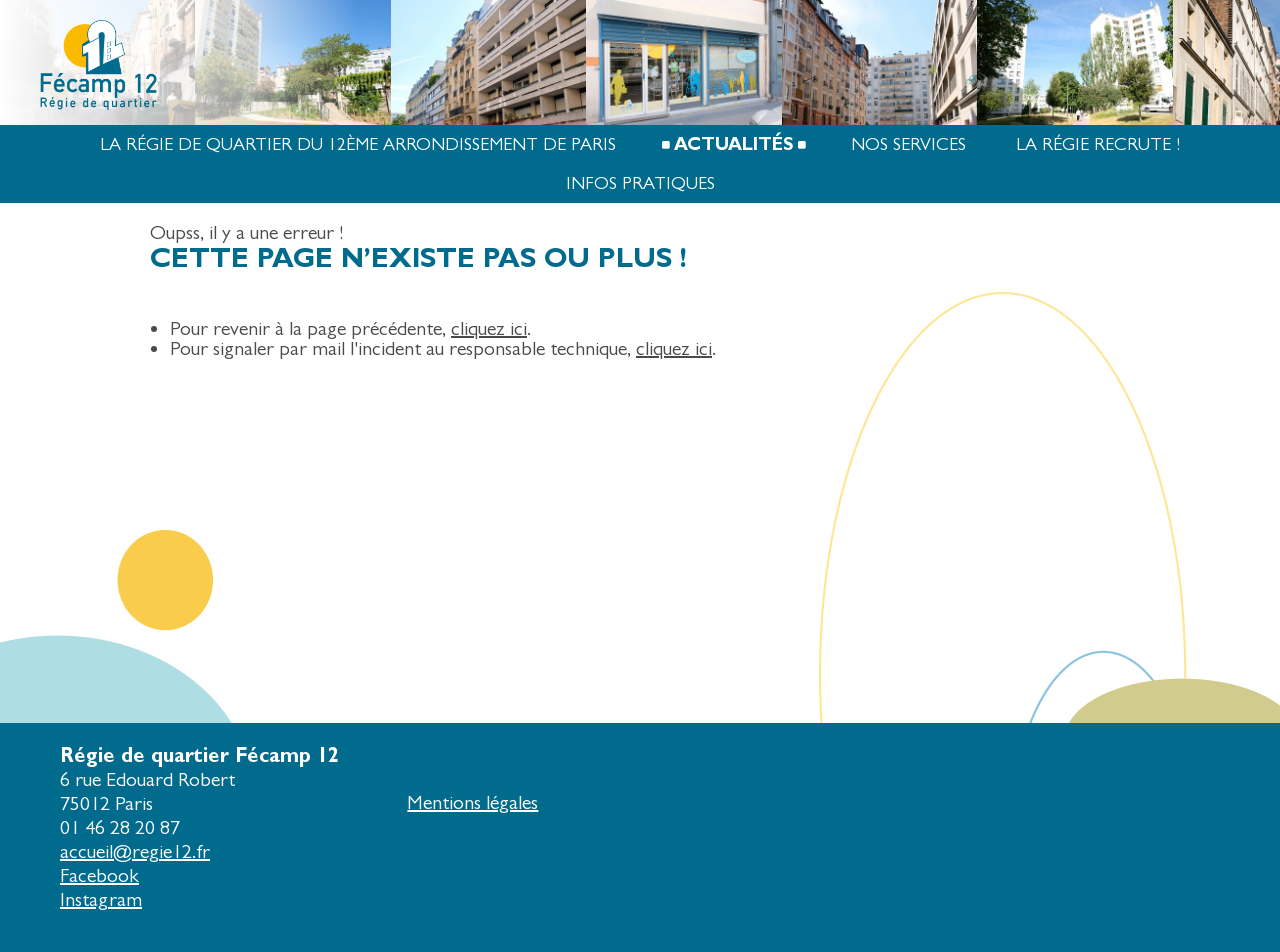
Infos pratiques (640, 183)
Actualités (733, 144)
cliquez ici (489, 328)
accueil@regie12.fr (135, 851)
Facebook (99, 875)
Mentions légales (472, 802)
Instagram (101, 899)
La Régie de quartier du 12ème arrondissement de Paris (358, 144)
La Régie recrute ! (1098, 144)
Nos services (908, 144)
